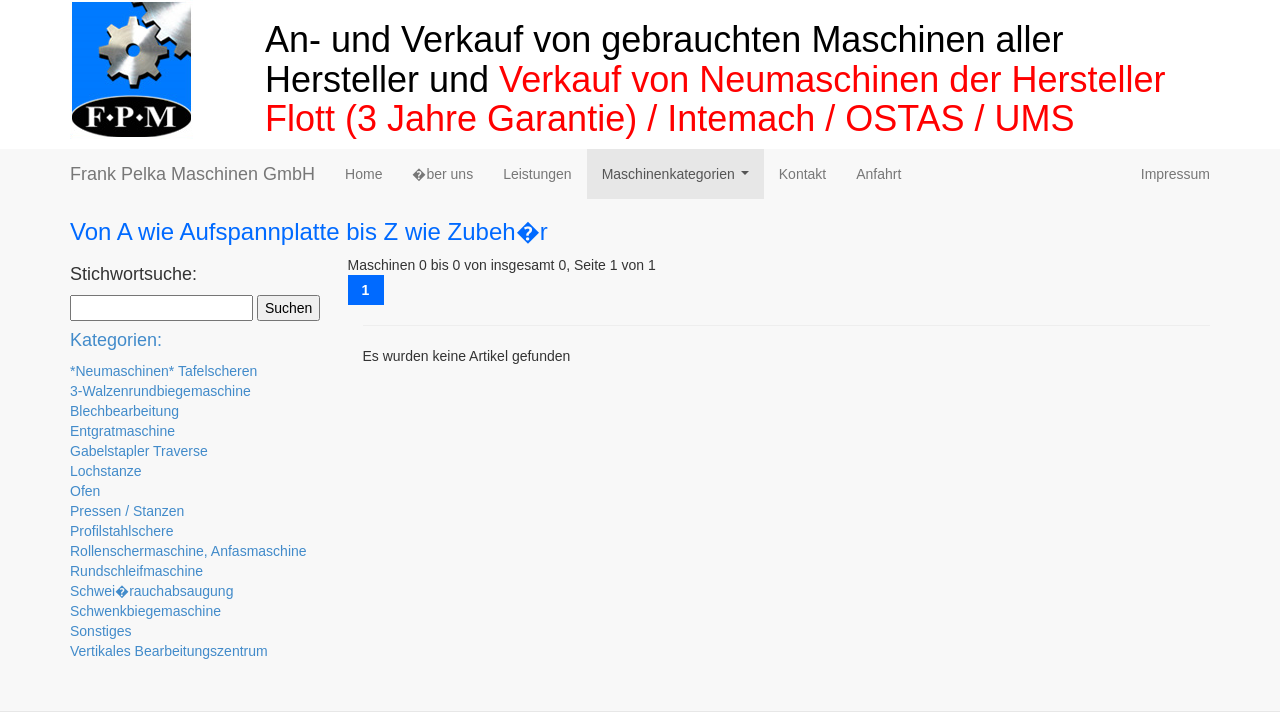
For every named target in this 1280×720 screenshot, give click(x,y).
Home (363, 174)
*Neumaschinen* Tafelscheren (163, 371)
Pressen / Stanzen (127, 511)
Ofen (85, 491)
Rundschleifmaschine (136, 571)
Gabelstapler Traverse (139, 451)
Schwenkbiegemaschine (145, 611)
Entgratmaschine (122, 431)
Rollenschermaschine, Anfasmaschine (188, 551)
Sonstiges (100, 631)
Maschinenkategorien (679, 179)
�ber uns (442, 174)
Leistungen (537, 174)
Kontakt (802, 174)
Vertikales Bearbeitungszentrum (169, 651)
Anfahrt (878, 174)
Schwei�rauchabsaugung (151, 591)
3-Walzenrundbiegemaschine (160, 391)
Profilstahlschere (122, 531)
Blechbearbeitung (124, 411)
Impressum (1175, 174)
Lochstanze (106, 471)
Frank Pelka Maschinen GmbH (192, 174)
